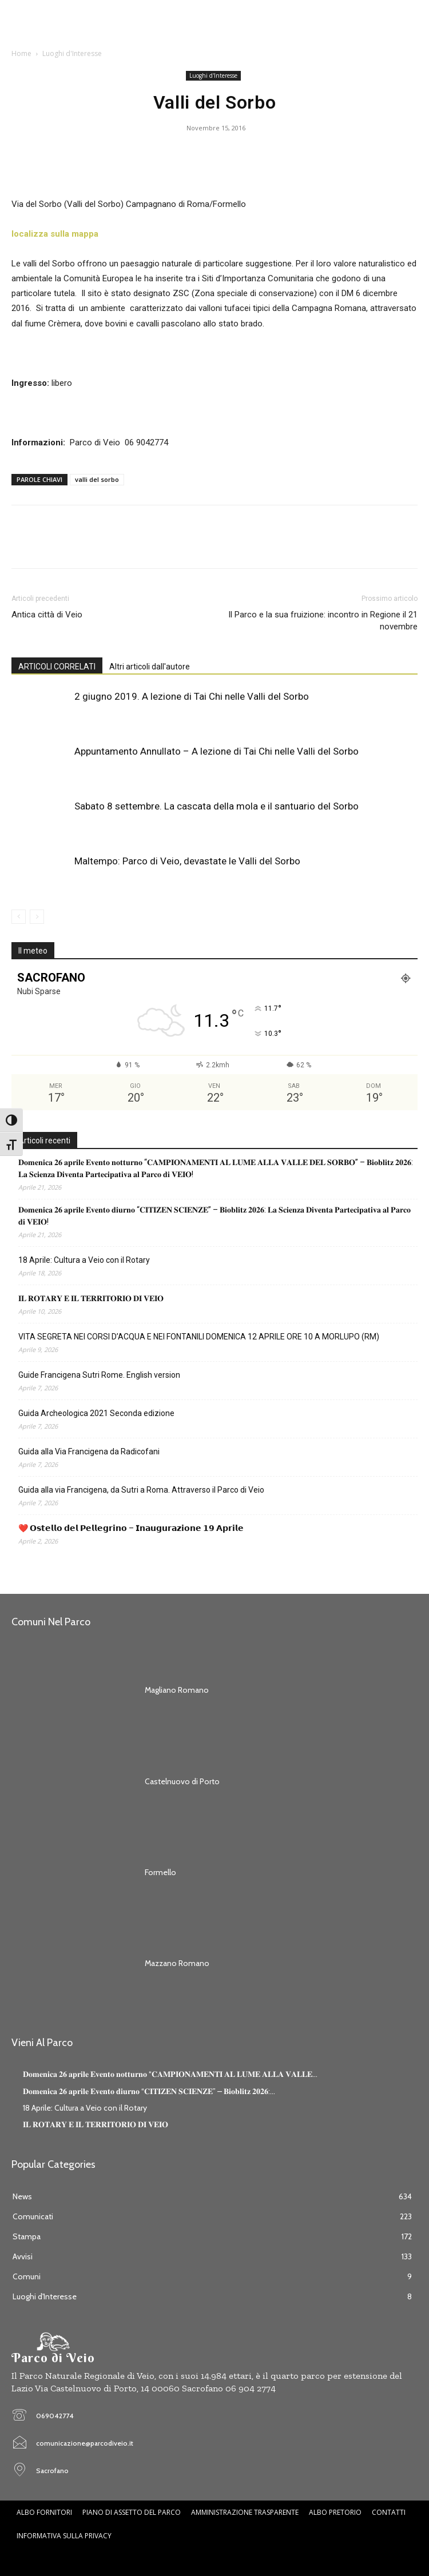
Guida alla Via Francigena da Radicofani (89, 1451)
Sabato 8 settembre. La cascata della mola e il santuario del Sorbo (216, 806)
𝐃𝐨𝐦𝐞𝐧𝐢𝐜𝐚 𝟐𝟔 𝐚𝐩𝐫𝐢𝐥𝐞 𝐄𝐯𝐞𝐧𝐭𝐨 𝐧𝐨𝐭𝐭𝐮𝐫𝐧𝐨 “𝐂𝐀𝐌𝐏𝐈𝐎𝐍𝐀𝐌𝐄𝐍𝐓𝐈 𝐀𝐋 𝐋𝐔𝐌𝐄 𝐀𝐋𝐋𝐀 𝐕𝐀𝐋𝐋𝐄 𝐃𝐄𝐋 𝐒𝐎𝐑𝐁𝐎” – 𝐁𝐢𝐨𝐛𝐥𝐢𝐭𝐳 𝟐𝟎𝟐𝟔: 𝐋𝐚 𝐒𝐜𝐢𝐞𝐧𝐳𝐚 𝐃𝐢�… (215, 1168)
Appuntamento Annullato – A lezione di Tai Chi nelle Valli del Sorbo (216, 751)
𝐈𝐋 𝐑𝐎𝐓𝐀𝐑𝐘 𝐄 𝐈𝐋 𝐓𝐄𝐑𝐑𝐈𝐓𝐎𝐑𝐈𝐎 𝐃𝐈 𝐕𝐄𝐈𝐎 (91, 1298)
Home (21, 53)
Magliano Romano (177, 1690)
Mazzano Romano (177, 1963)
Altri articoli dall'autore (149, 666)
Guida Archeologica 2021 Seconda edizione (96, 1413)
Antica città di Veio (46, 614)
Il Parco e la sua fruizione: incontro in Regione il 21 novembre (323, 620)
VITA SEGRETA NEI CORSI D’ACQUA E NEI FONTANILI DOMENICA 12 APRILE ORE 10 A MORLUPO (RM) (198, 1336)
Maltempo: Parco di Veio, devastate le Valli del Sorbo (187, 861)
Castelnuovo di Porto (182, 1781)
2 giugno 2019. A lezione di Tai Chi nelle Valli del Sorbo (191, 696)
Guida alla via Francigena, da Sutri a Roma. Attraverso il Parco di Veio (141, 1489)
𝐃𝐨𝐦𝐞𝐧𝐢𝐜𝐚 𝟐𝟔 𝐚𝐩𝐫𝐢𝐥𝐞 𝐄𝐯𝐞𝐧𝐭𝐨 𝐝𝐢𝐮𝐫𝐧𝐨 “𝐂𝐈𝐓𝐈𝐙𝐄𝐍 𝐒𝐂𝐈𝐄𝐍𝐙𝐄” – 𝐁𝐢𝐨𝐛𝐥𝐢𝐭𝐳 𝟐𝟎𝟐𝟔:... (149, 2091)
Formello (160, 1872)
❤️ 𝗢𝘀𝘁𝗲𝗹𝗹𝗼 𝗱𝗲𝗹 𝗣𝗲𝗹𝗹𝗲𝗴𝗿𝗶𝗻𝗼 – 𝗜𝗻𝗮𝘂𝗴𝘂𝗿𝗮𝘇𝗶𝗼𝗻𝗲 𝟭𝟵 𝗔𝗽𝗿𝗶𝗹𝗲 (131, 1528)
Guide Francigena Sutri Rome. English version (99, 1374)
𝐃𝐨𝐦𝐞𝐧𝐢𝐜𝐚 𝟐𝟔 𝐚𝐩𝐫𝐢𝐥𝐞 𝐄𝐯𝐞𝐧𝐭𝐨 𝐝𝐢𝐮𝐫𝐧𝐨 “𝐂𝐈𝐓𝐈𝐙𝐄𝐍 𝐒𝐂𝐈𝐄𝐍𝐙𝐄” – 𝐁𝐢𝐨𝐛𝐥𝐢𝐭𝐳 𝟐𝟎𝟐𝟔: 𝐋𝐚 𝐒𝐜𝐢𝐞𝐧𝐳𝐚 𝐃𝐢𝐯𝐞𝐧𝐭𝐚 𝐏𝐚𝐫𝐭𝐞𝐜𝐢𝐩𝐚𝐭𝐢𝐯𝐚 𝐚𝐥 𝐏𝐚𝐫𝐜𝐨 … (214, 1215)
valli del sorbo (97, 479)
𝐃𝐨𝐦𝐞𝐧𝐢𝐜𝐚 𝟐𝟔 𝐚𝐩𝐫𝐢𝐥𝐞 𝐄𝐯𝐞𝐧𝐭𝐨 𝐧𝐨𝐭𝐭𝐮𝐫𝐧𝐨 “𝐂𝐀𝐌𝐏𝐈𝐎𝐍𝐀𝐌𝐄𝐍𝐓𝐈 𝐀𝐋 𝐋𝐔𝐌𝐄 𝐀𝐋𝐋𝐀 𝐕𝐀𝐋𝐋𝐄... (170, 2074)
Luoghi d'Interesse (72, 53)
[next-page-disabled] (37, 917)
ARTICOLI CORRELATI (57, 666)
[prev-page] (18, 917)
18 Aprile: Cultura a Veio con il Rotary (84, 1260)
